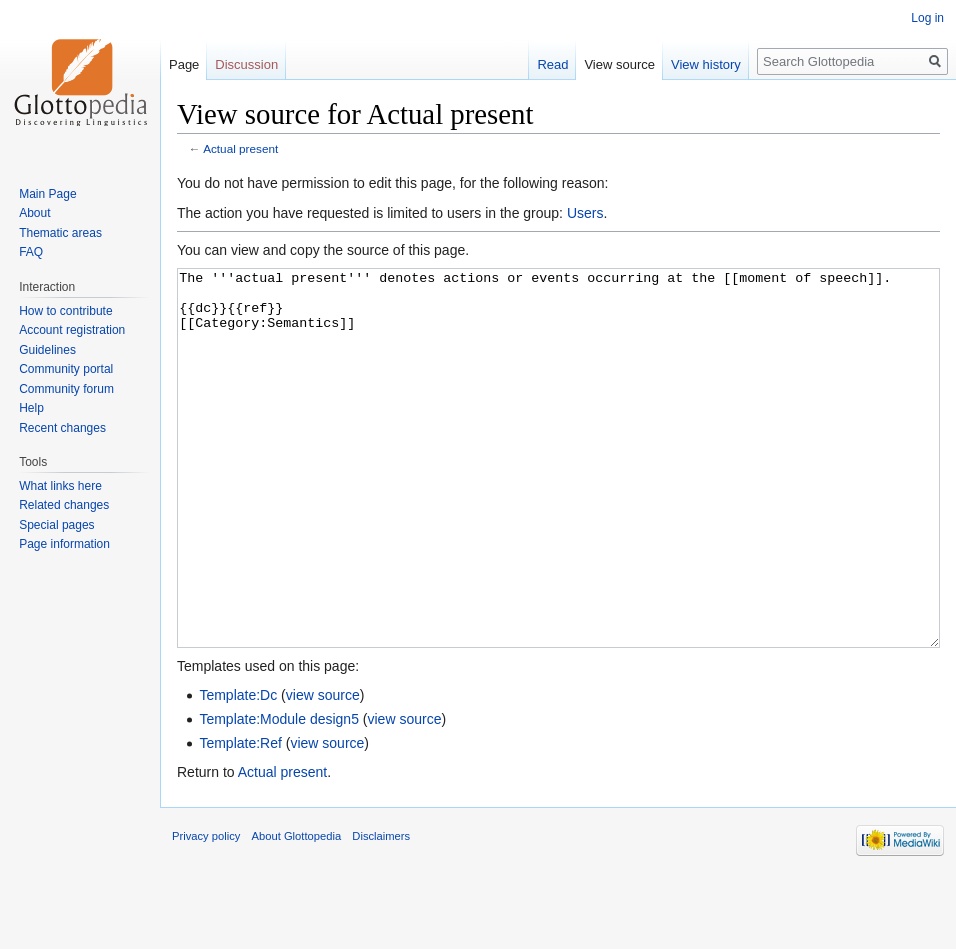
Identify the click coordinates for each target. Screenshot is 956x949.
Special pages (56, 525)
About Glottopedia (297, 911)
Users (585, 213)
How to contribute (65, 311)
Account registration (72, 330)
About (34, 213)
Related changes (64, 505)
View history (706, 64)
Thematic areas (60, 233)
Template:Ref (240, 818)
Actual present (240, 148)
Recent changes (62, 428)
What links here (60, 486)
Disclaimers (381, 911)
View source (619, 64)
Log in (927, 18)
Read (552, 64)
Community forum (66, 389)
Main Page (47, 194)
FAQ (31, 252)
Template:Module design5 (279, 794)
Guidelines (47, 350)
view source (323, 770)
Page (184, 64)
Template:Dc (238, 770)
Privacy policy (206, 911)
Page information (64, 544)
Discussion (246, 64)
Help (31, 408)
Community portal (66, 369)
